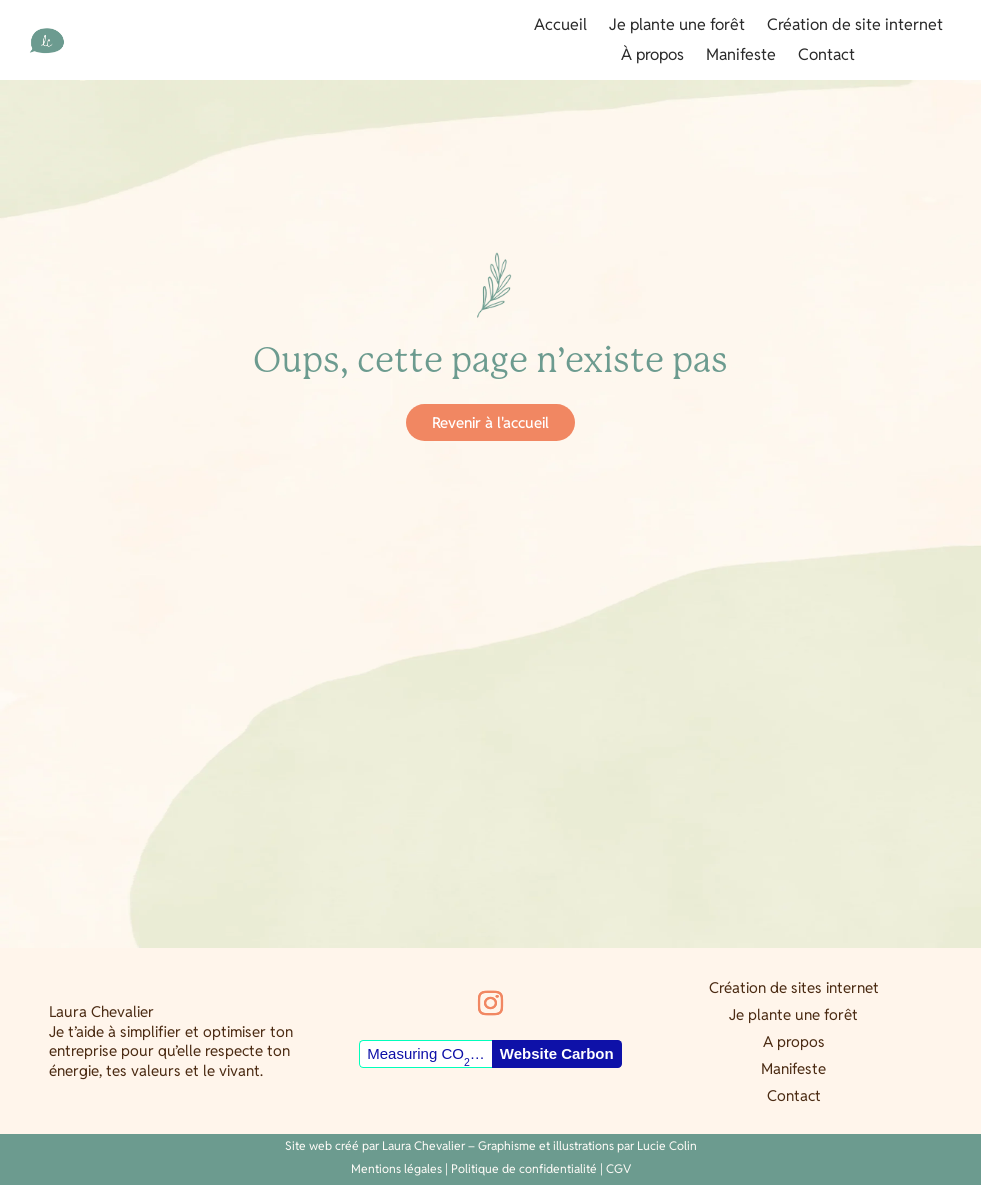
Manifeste (741, 56)
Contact (826, 56)
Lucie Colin (667, 1145)
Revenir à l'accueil (490, 422)
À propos (652, 56)
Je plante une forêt (677, 26)
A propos (794, 1041)
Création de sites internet (794, 987)
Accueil (560, 26)
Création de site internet (855, 26)
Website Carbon (557, 1053)
